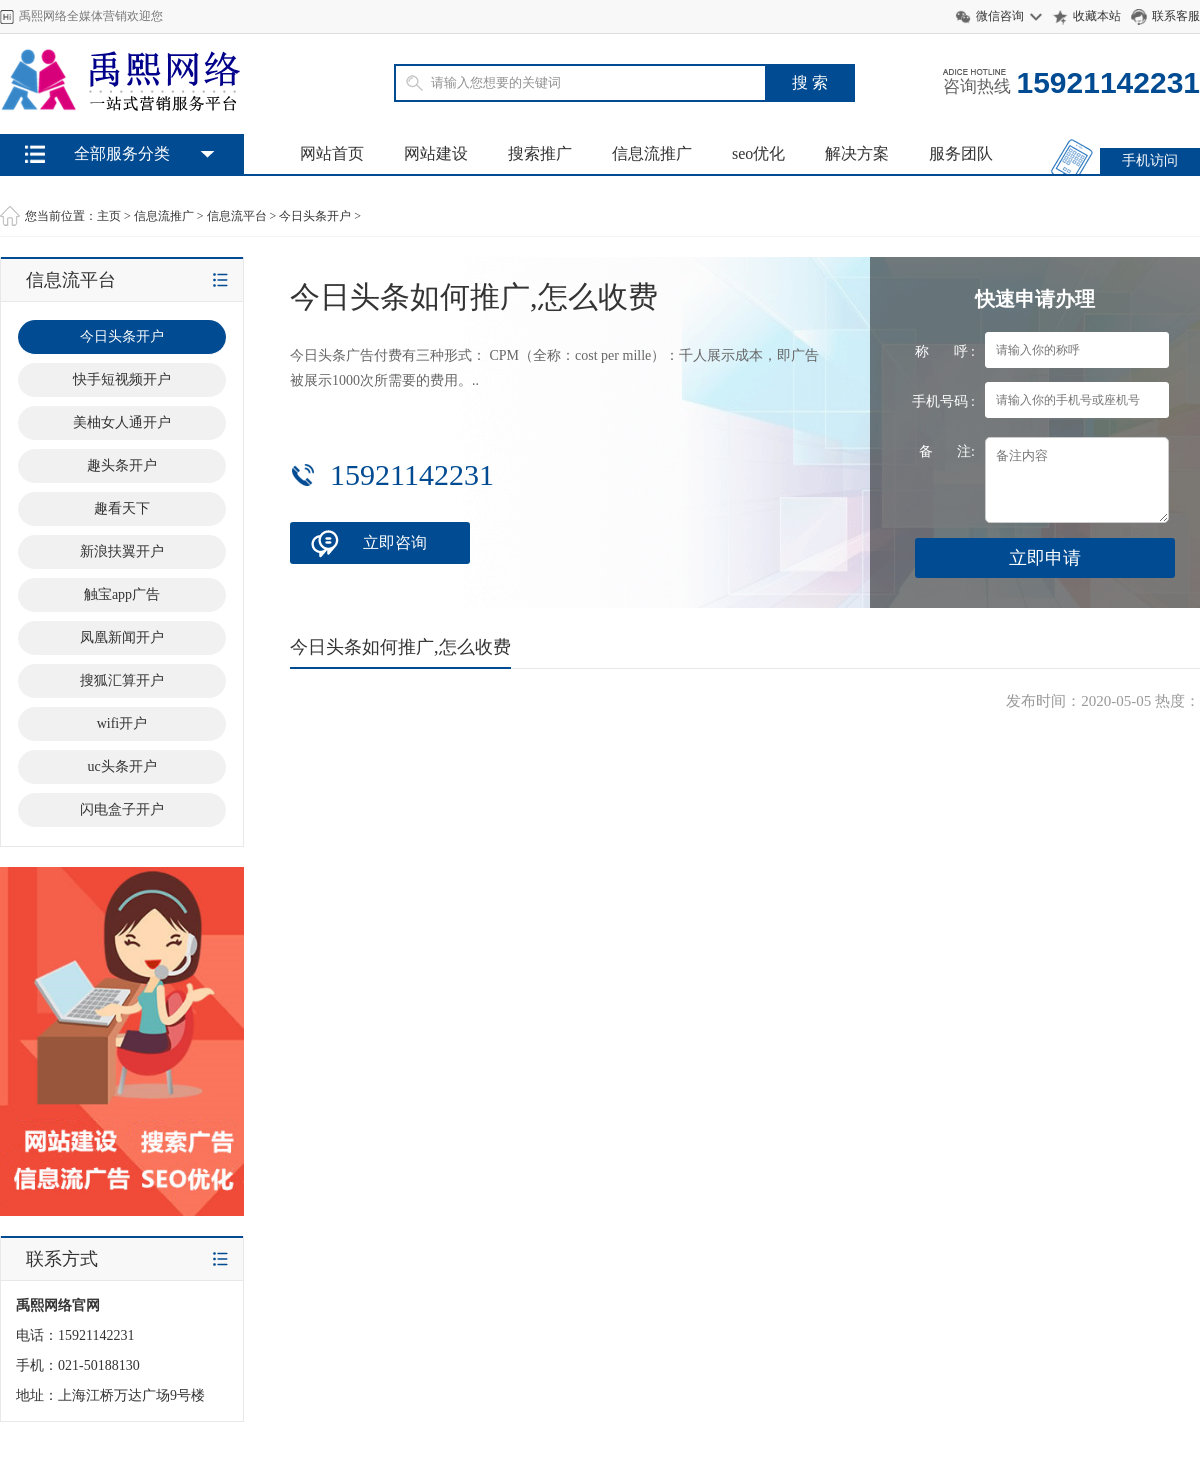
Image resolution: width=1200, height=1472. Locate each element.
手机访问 (1150, 160)
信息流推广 (652, 153)
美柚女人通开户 (122, 422)
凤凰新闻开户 (122, 637)
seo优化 (758, 153)
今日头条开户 (315, 216)
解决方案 (857, 153)
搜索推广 (540, 153)
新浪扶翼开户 (122, 551)
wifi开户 (122, 723)
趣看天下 (122, 508)
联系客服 (1176, 16)
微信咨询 (1000, 16)
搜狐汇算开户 (122, 680)
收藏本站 (1097, 16)
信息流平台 (237, 216)
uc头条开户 (121, 766)
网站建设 (436, 153)
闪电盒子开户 (122, 809)
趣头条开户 (122, 465)
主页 (109, 216)
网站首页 (332, 153)
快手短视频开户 (122, 379)
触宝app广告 (122, 594)
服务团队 (961, 153)
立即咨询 (395, 542)
